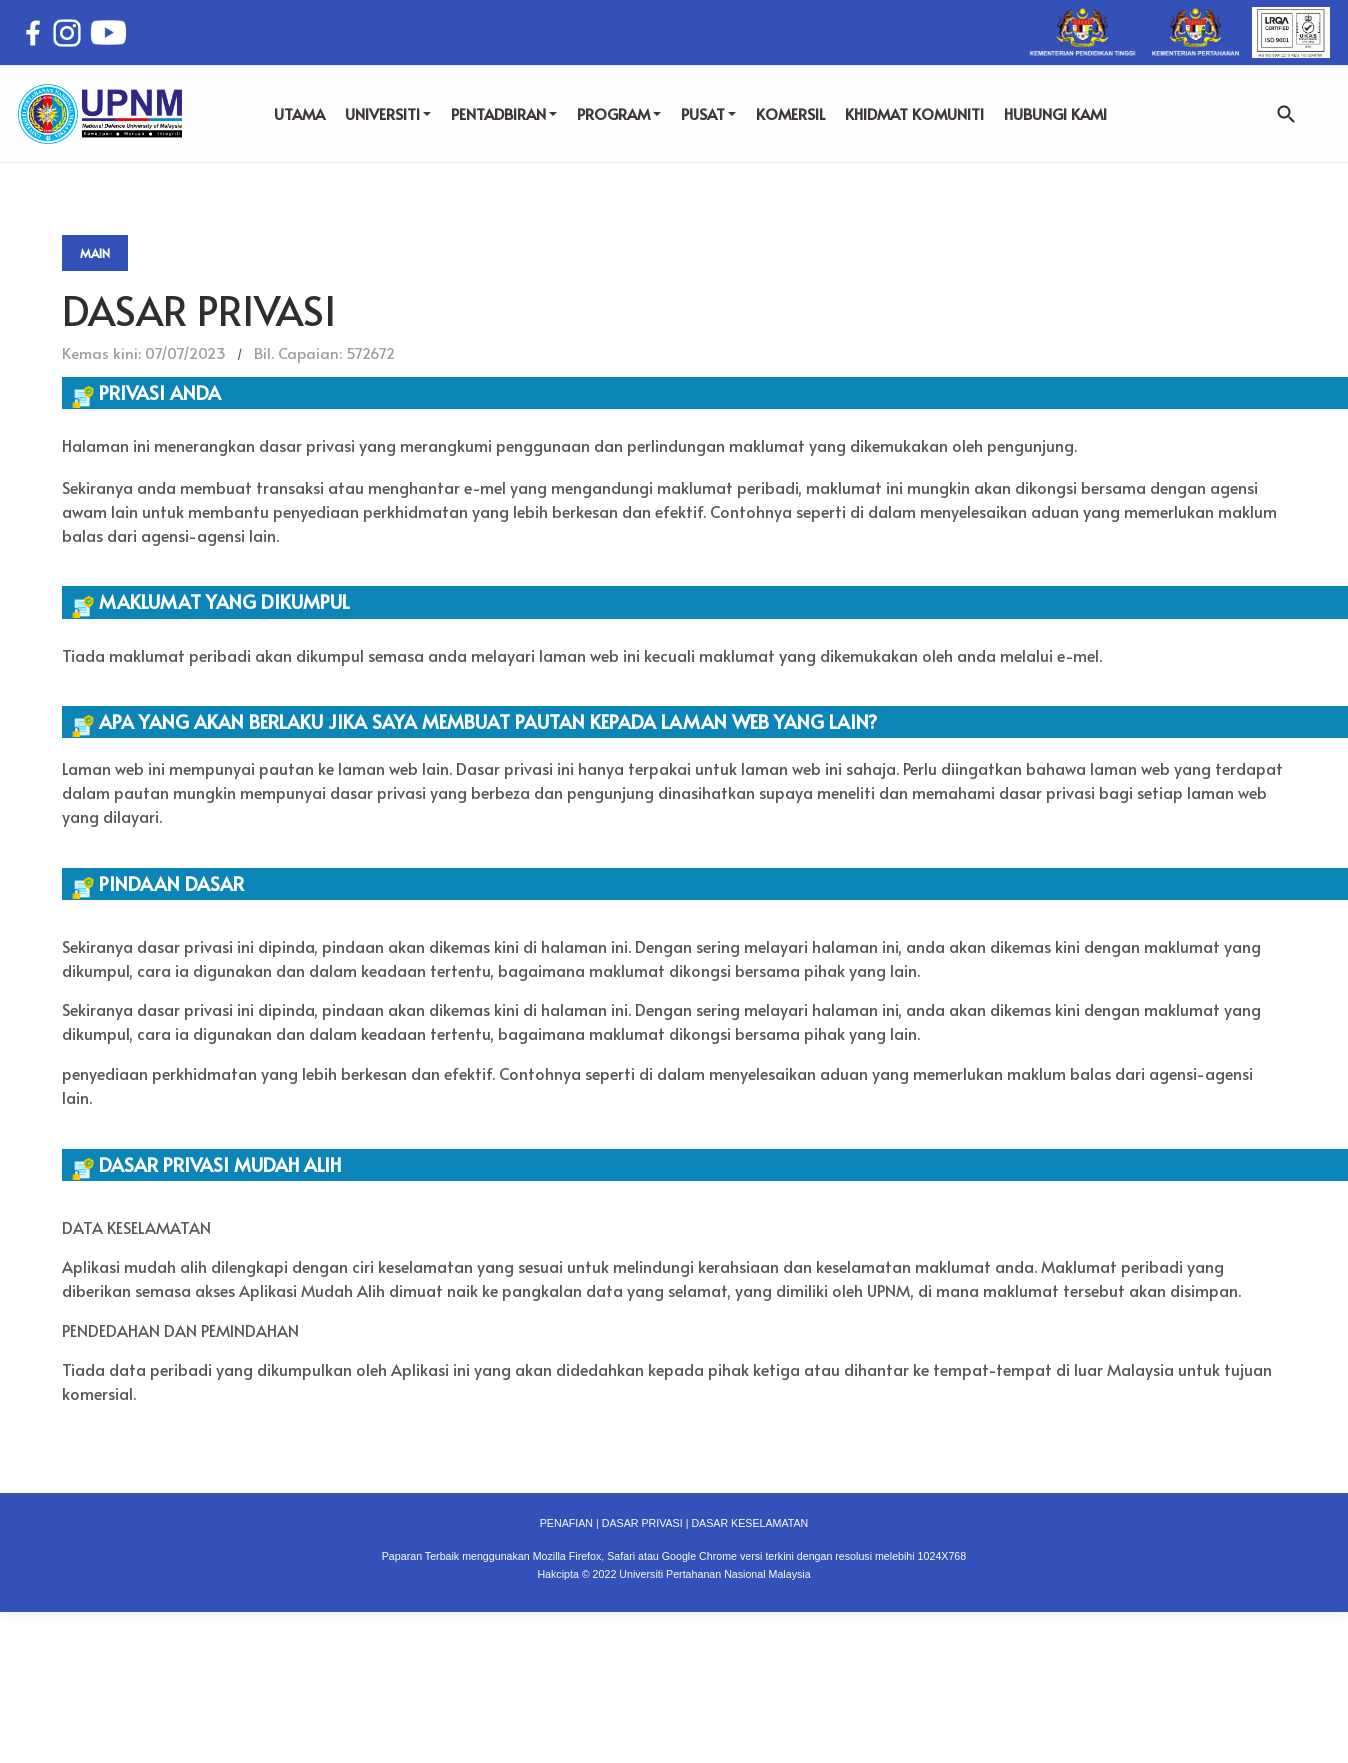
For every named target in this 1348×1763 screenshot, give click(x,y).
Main (95, 253)
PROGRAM (619, 113)
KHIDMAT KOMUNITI (914, 113)
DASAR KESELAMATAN (749, 1523)
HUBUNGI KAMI (1055, 113)
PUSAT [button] (708, 113)
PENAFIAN (566, 1523)
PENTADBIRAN (504, 113)
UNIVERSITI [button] (388, 113)
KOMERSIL (790, 113)
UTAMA (299, 113)
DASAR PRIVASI (642, 1523)
